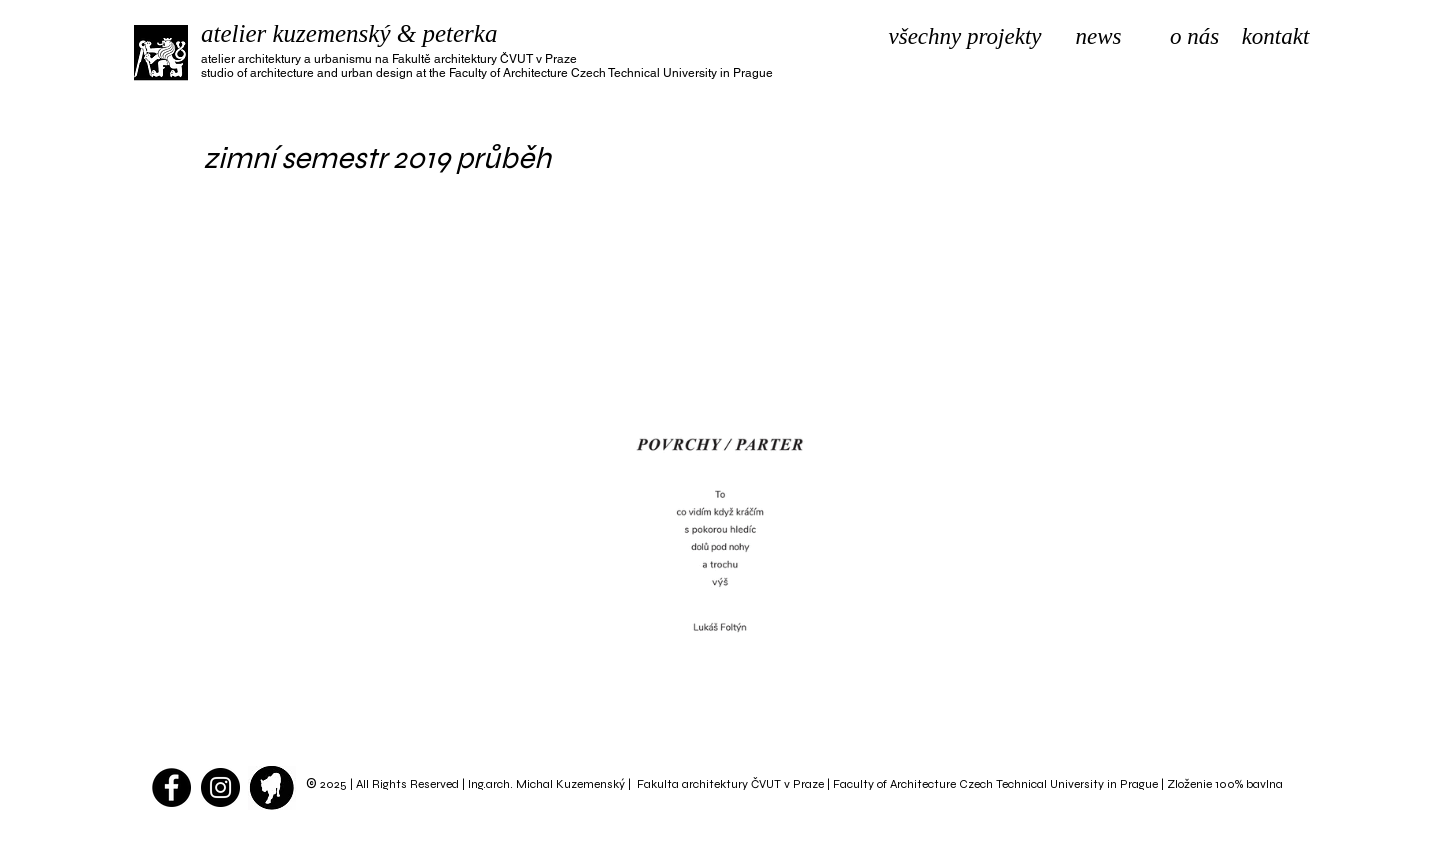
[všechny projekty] (965, 37)
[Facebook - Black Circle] (171, 787)
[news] (1098, 37)
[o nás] (1194, 37)
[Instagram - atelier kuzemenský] (220, 787)
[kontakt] (1275, 37)
